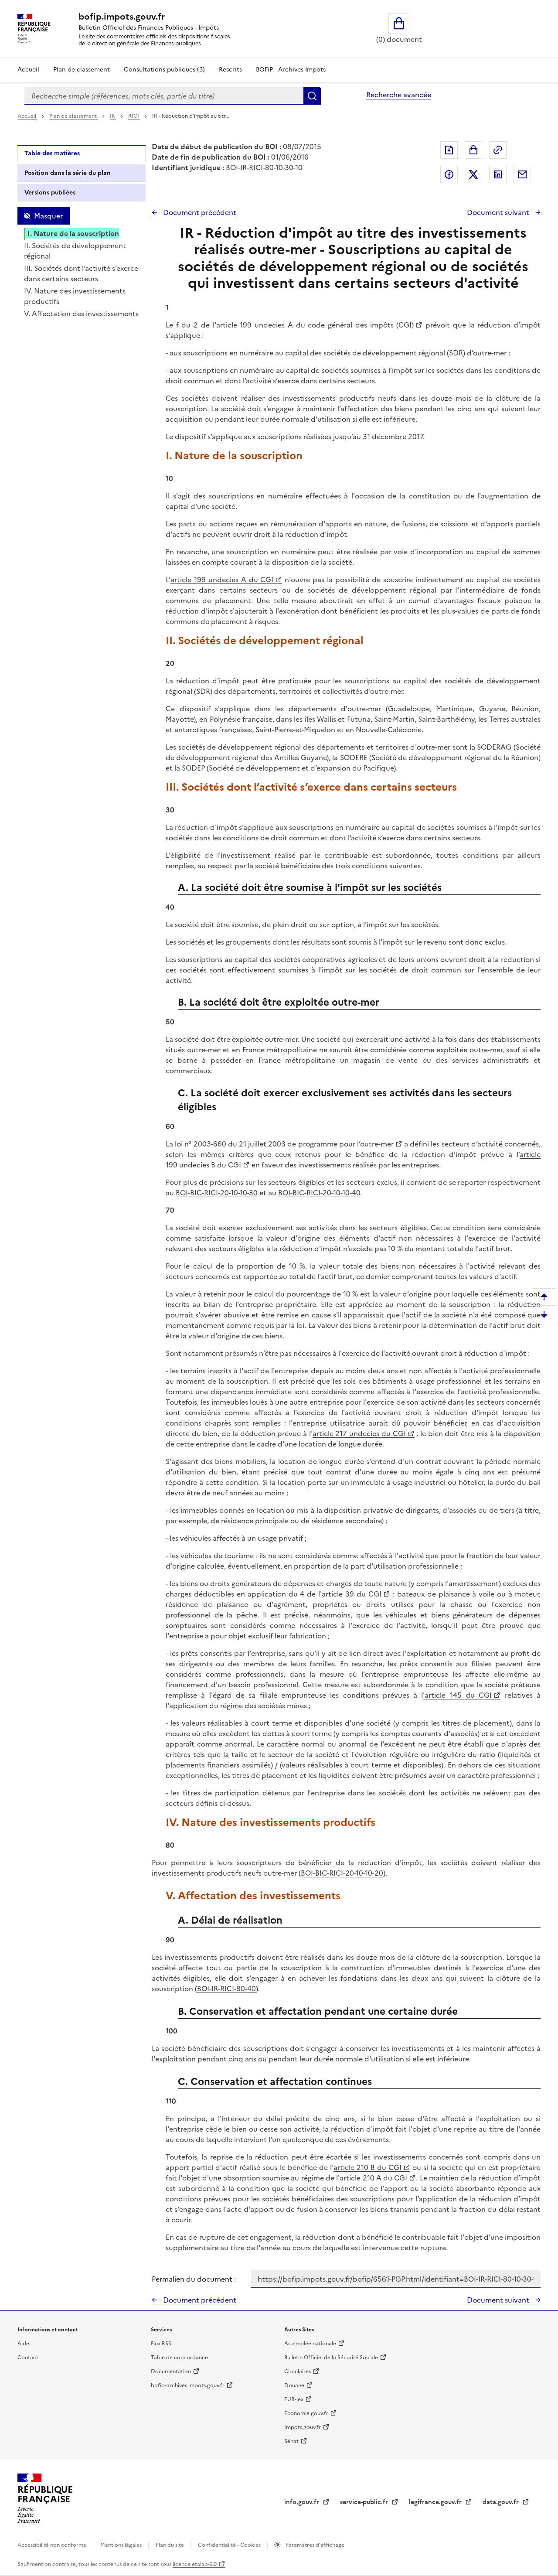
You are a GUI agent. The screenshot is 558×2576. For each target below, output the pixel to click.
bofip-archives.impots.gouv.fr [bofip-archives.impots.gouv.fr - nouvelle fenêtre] (188, 2385)
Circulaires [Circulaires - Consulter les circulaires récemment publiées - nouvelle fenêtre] (297, 2371)
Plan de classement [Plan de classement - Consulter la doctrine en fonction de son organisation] (81, 69)
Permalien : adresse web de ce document (498, 150)
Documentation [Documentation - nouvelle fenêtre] (171, 2371)
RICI (134, 116)
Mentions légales (121, 2545)
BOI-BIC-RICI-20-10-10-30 (217, 1192)
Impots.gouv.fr (302, 2427)
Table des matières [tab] (52, 153)
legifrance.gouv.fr (436, 2502)
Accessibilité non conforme (52, 2545)
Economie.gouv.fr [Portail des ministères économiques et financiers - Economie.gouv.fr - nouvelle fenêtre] (306, 2413)
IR (113, 116)
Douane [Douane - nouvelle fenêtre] (294, 2385)
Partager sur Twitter (473, 174)
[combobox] (163, 96)
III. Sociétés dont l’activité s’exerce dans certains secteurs (81, 273)
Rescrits (230, 69)
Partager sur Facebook (449, 174)
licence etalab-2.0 (195, 2564)
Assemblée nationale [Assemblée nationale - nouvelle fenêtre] (310, 2343)
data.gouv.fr (502, 2502)
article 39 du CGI (351, 1594)
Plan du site (170, 2545)
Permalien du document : (194, 2279)
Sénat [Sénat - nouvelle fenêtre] (291, 2441)
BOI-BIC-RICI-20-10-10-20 (342, 1873)
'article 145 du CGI (457, 1695)
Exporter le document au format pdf (449, 150)
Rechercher (312, 96)
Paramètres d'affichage (314, 2545)
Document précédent (198, 212)
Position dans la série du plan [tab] (67, 172)
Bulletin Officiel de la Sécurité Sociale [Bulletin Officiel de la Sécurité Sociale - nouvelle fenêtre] (331, 2357)
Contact (27, 2357)
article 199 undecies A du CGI (221, 579)
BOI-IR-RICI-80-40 (226, 1988)
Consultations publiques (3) (164, 69)
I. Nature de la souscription (73, 233)
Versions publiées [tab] (49, 192)
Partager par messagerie (522, 174)
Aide (23, 2343)
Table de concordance (179, 2357)
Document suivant (499, 212)
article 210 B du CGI (367, 2167)
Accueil (28, 69)
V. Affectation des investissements (81, 313)
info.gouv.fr (302, 2502)
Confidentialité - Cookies (230, 2545)
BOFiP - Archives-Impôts (291, 69)
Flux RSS (161, 2343)
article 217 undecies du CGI (359, 1433)
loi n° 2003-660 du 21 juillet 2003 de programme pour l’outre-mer (284, 1144)
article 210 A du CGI (373, 2178)
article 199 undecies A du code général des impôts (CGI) (315, 325)
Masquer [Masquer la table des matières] (48, 216)
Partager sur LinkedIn (498, 174)
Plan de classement (73, 116)
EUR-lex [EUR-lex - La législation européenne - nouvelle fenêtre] (293, 2399)
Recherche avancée (398, 94)
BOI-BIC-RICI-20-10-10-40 (319, 1192)
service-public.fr (365, 2502)
